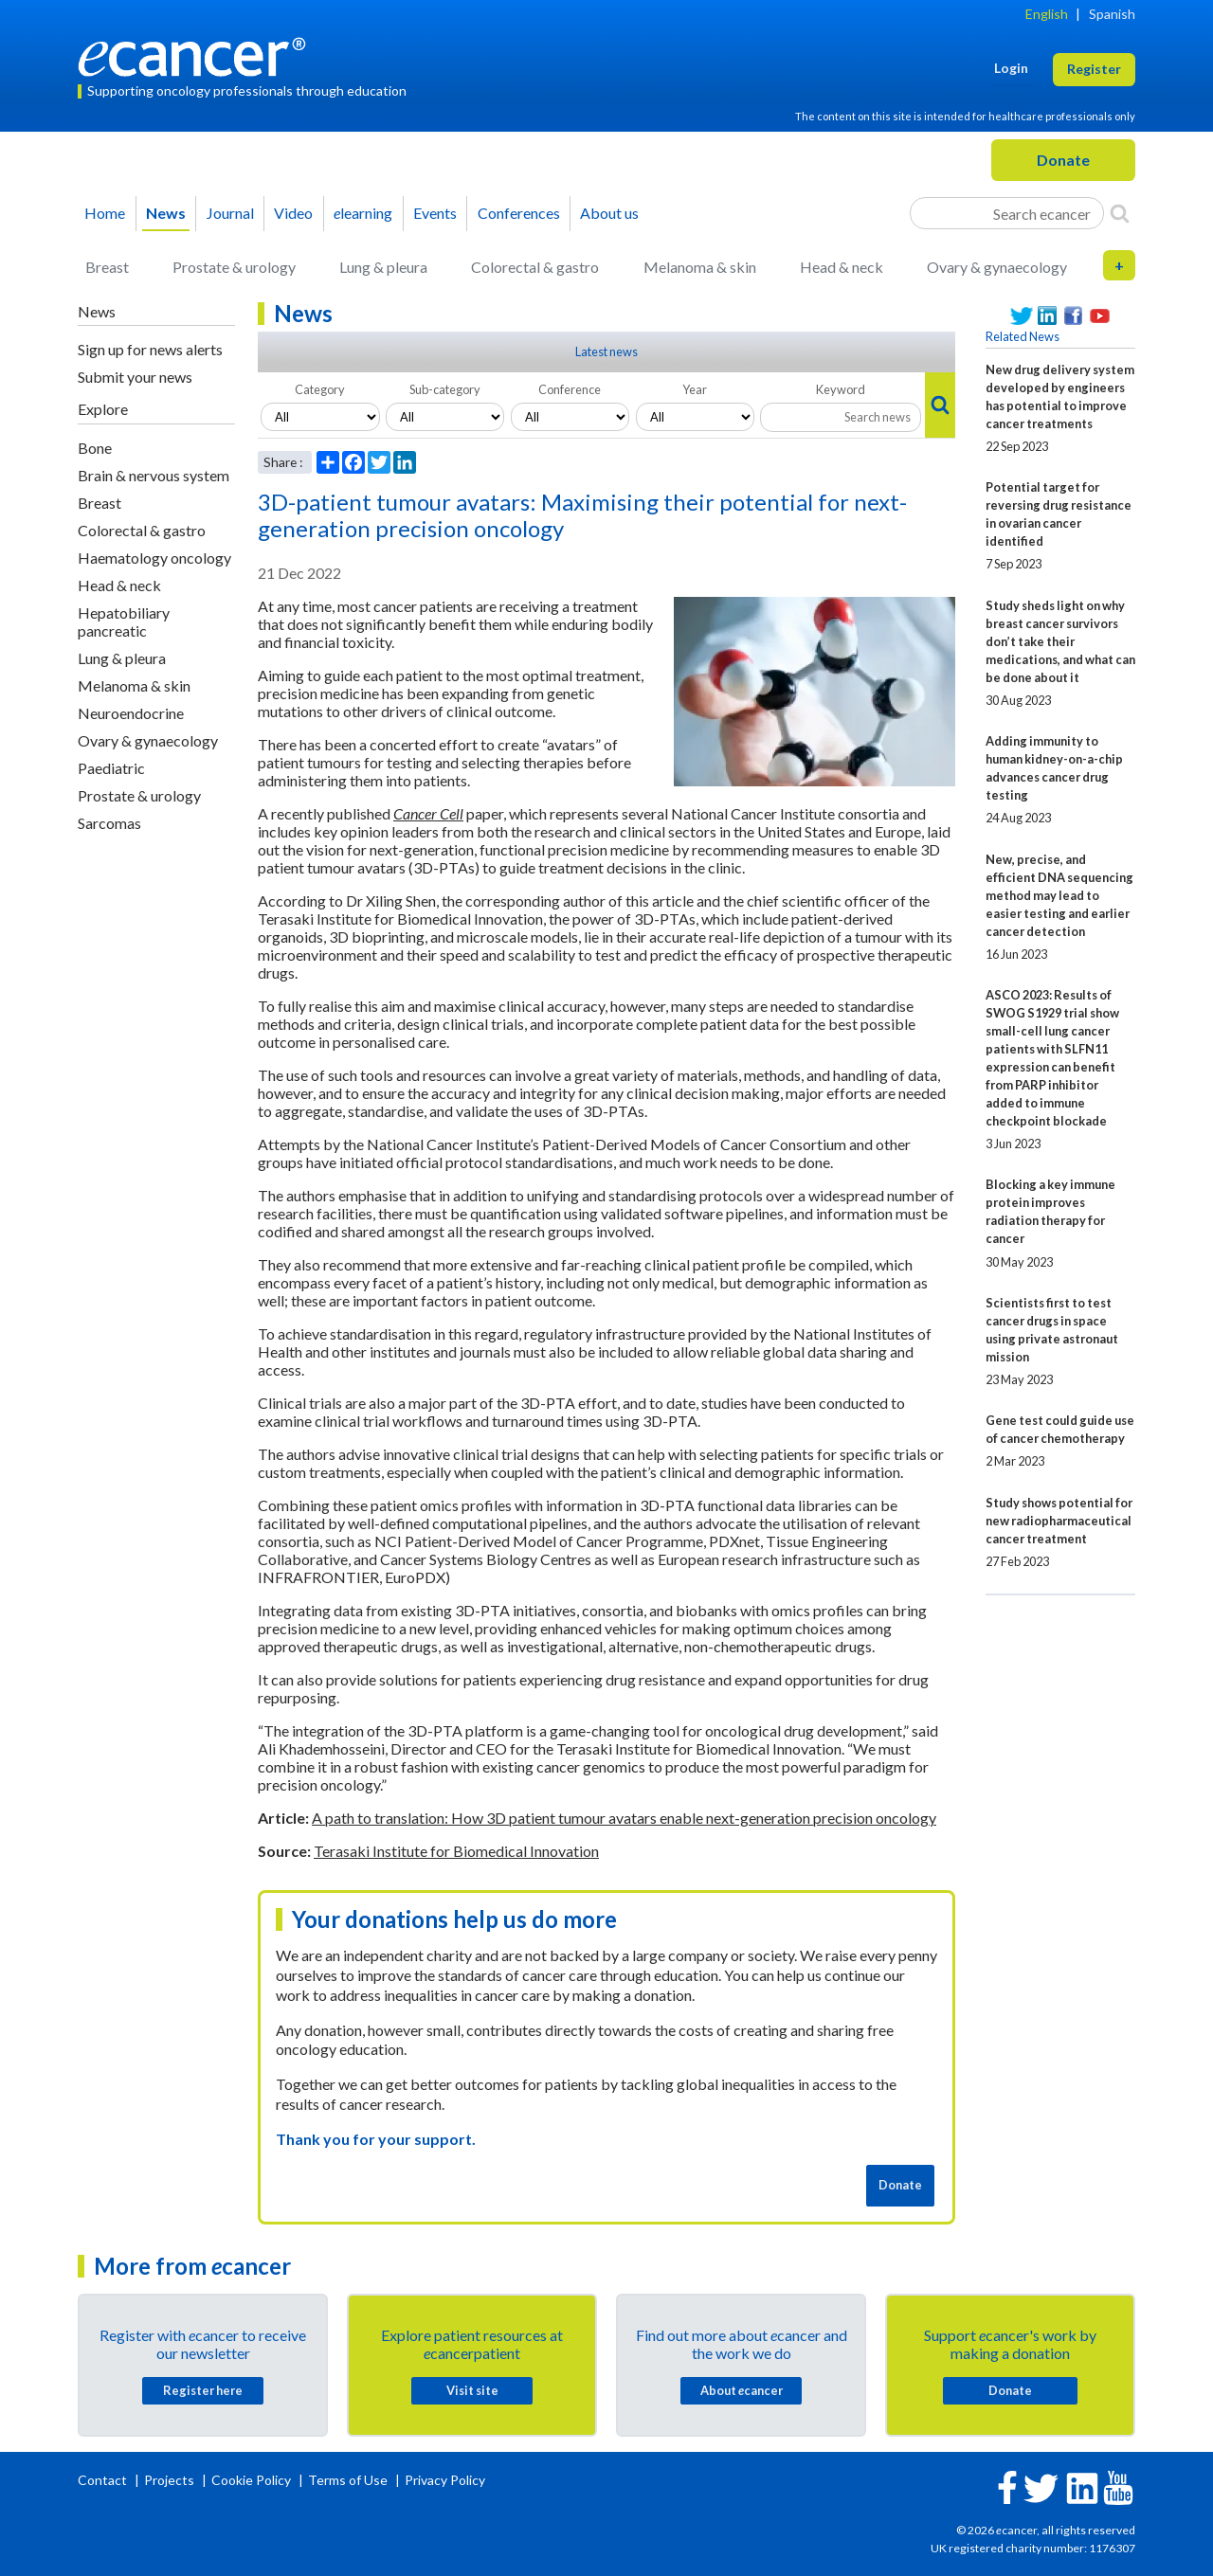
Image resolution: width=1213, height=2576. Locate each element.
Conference (569, 389)
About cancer (741, 2390)
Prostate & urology (234, 267)
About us (609, 213)
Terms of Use (348, 2480)
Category (320, 389)
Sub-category (444, 389)
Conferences (519, 213)
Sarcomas (109, 823)
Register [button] (1094, 69)
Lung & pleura (383, 267)
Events (435, 213)
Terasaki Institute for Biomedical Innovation (456, 1851)
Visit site (472, 2390)
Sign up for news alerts (150, 349)
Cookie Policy (251, 2480)
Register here (203, 2390)
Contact (104, 2480)
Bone (95, 448)
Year (694, 389)
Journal (230, 213)
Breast (107, 267)
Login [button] (1011, 68)
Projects (170, 2480)
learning (363, 213)
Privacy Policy (445, 2480)
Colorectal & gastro (535, 267)
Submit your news (135, 377)
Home (104, 213)
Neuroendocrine (131, 713)
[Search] (1119, 213)
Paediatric (111, 768)
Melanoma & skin (699, 267)
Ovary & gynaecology (997, 267)
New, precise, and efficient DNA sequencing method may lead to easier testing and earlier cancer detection (1059, 895)
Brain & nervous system (153, 475)
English (1046, 14)
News (166, 213)
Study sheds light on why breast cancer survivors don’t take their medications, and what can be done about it (1060, 641)
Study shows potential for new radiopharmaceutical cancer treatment (1059, 1520)
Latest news (606, 351)
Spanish (1112, 14)
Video (293, 213)
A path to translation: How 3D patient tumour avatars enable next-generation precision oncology (624, 1818)
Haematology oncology (154, 558)
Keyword (840, 389)
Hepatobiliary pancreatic (124, 621)
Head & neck (841, 267)
